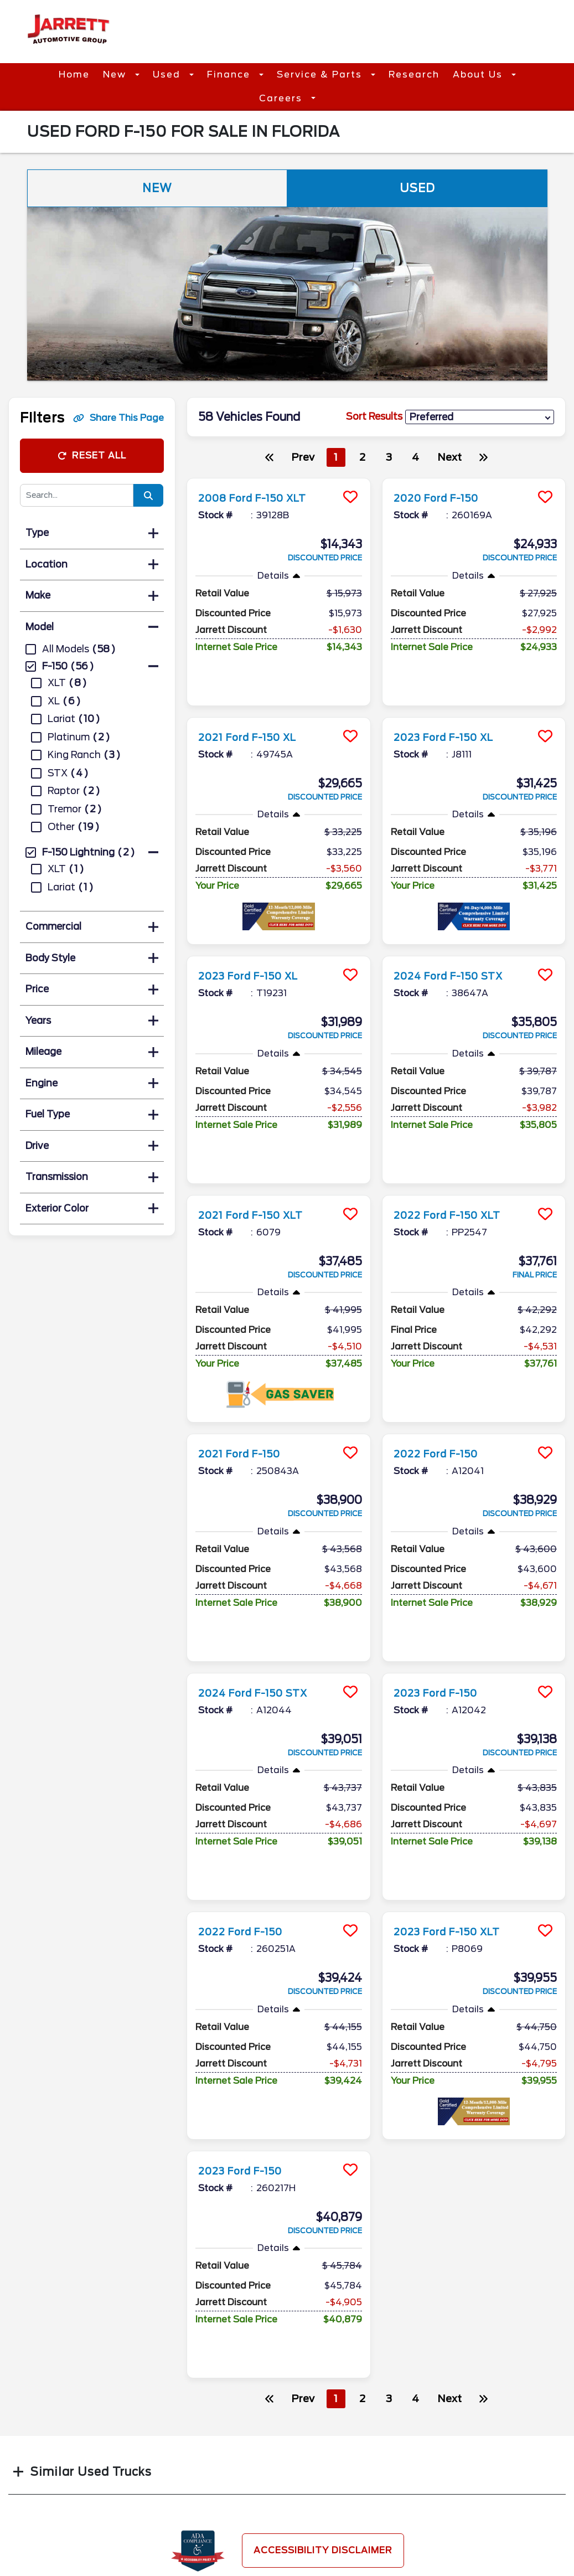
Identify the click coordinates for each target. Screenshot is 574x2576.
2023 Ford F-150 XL (452, 709)
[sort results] (479, 417)
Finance (230, 74)
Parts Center (192, 2493)
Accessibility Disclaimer (323, 2412)
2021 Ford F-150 (245, 1398)
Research (414, 74)
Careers (282, 98)
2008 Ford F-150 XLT (261, 497)
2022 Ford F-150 (442, 1398)
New (116, 74)
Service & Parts (321, 74)
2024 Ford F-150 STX (457, 948)
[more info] (278, 479)
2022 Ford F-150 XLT (456, 1159)
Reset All (92, 455)
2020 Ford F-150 (443, 497)
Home (74, 74)
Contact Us (321, 2493)
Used (168, 74)
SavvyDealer (429, 2567)
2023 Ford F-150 (442, 1609)
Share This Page (118, 418)
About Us (479, 74)
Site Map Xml (457, 2514)
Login (441, 2536)
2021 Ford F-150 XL (255, 709)
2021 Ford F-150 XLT (259, 1159)
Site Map (448, 2493)
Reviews (313, 2514)
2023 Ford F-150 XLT (456, 1820)
